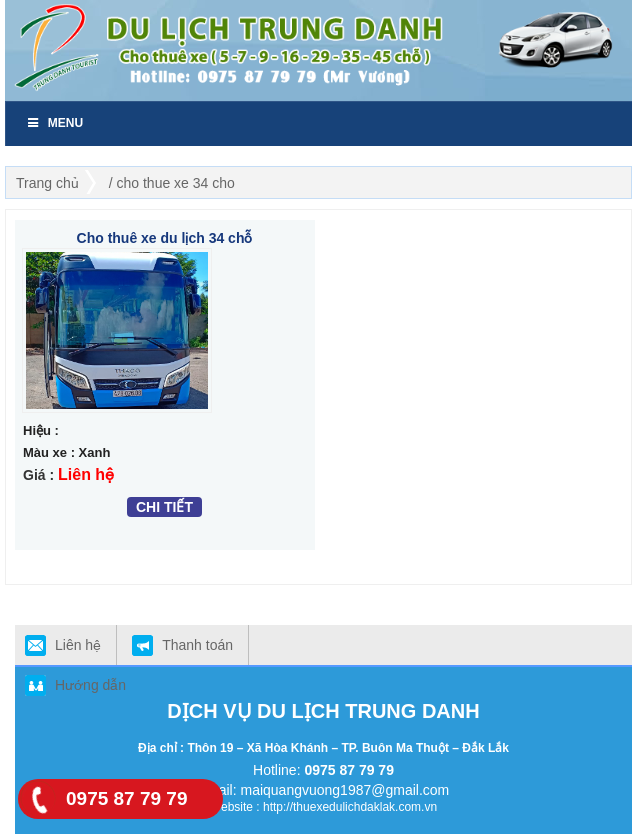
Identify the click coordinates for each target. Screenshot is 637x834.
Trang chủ (47, 183)
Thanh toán (197, 645)
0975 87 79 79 (349, 770)
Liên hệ (78, 645)
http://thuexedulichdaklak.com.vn (350, 807)
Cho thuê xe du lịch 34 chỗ (165, 238)
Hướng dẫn (90, 685)
